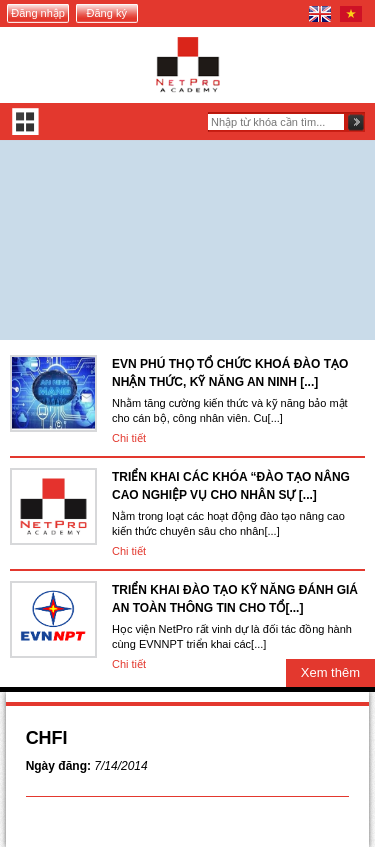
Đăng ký (107, 13)
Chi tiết (129, 438)
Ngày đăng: (58, 766)
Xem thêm (330, 672)
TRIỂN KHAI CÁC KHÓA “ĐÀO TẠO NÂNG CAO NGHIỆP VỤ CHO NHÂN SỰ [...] (231, 486)
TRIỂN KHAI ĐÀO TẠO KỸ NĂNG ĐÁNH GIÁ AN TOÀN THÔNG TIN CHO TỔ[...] (235, 599)
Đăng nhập (38, 13)
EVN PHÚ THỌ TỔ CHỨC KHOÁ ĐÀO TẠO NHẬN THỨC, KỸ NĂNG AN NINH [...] (230, 373)
